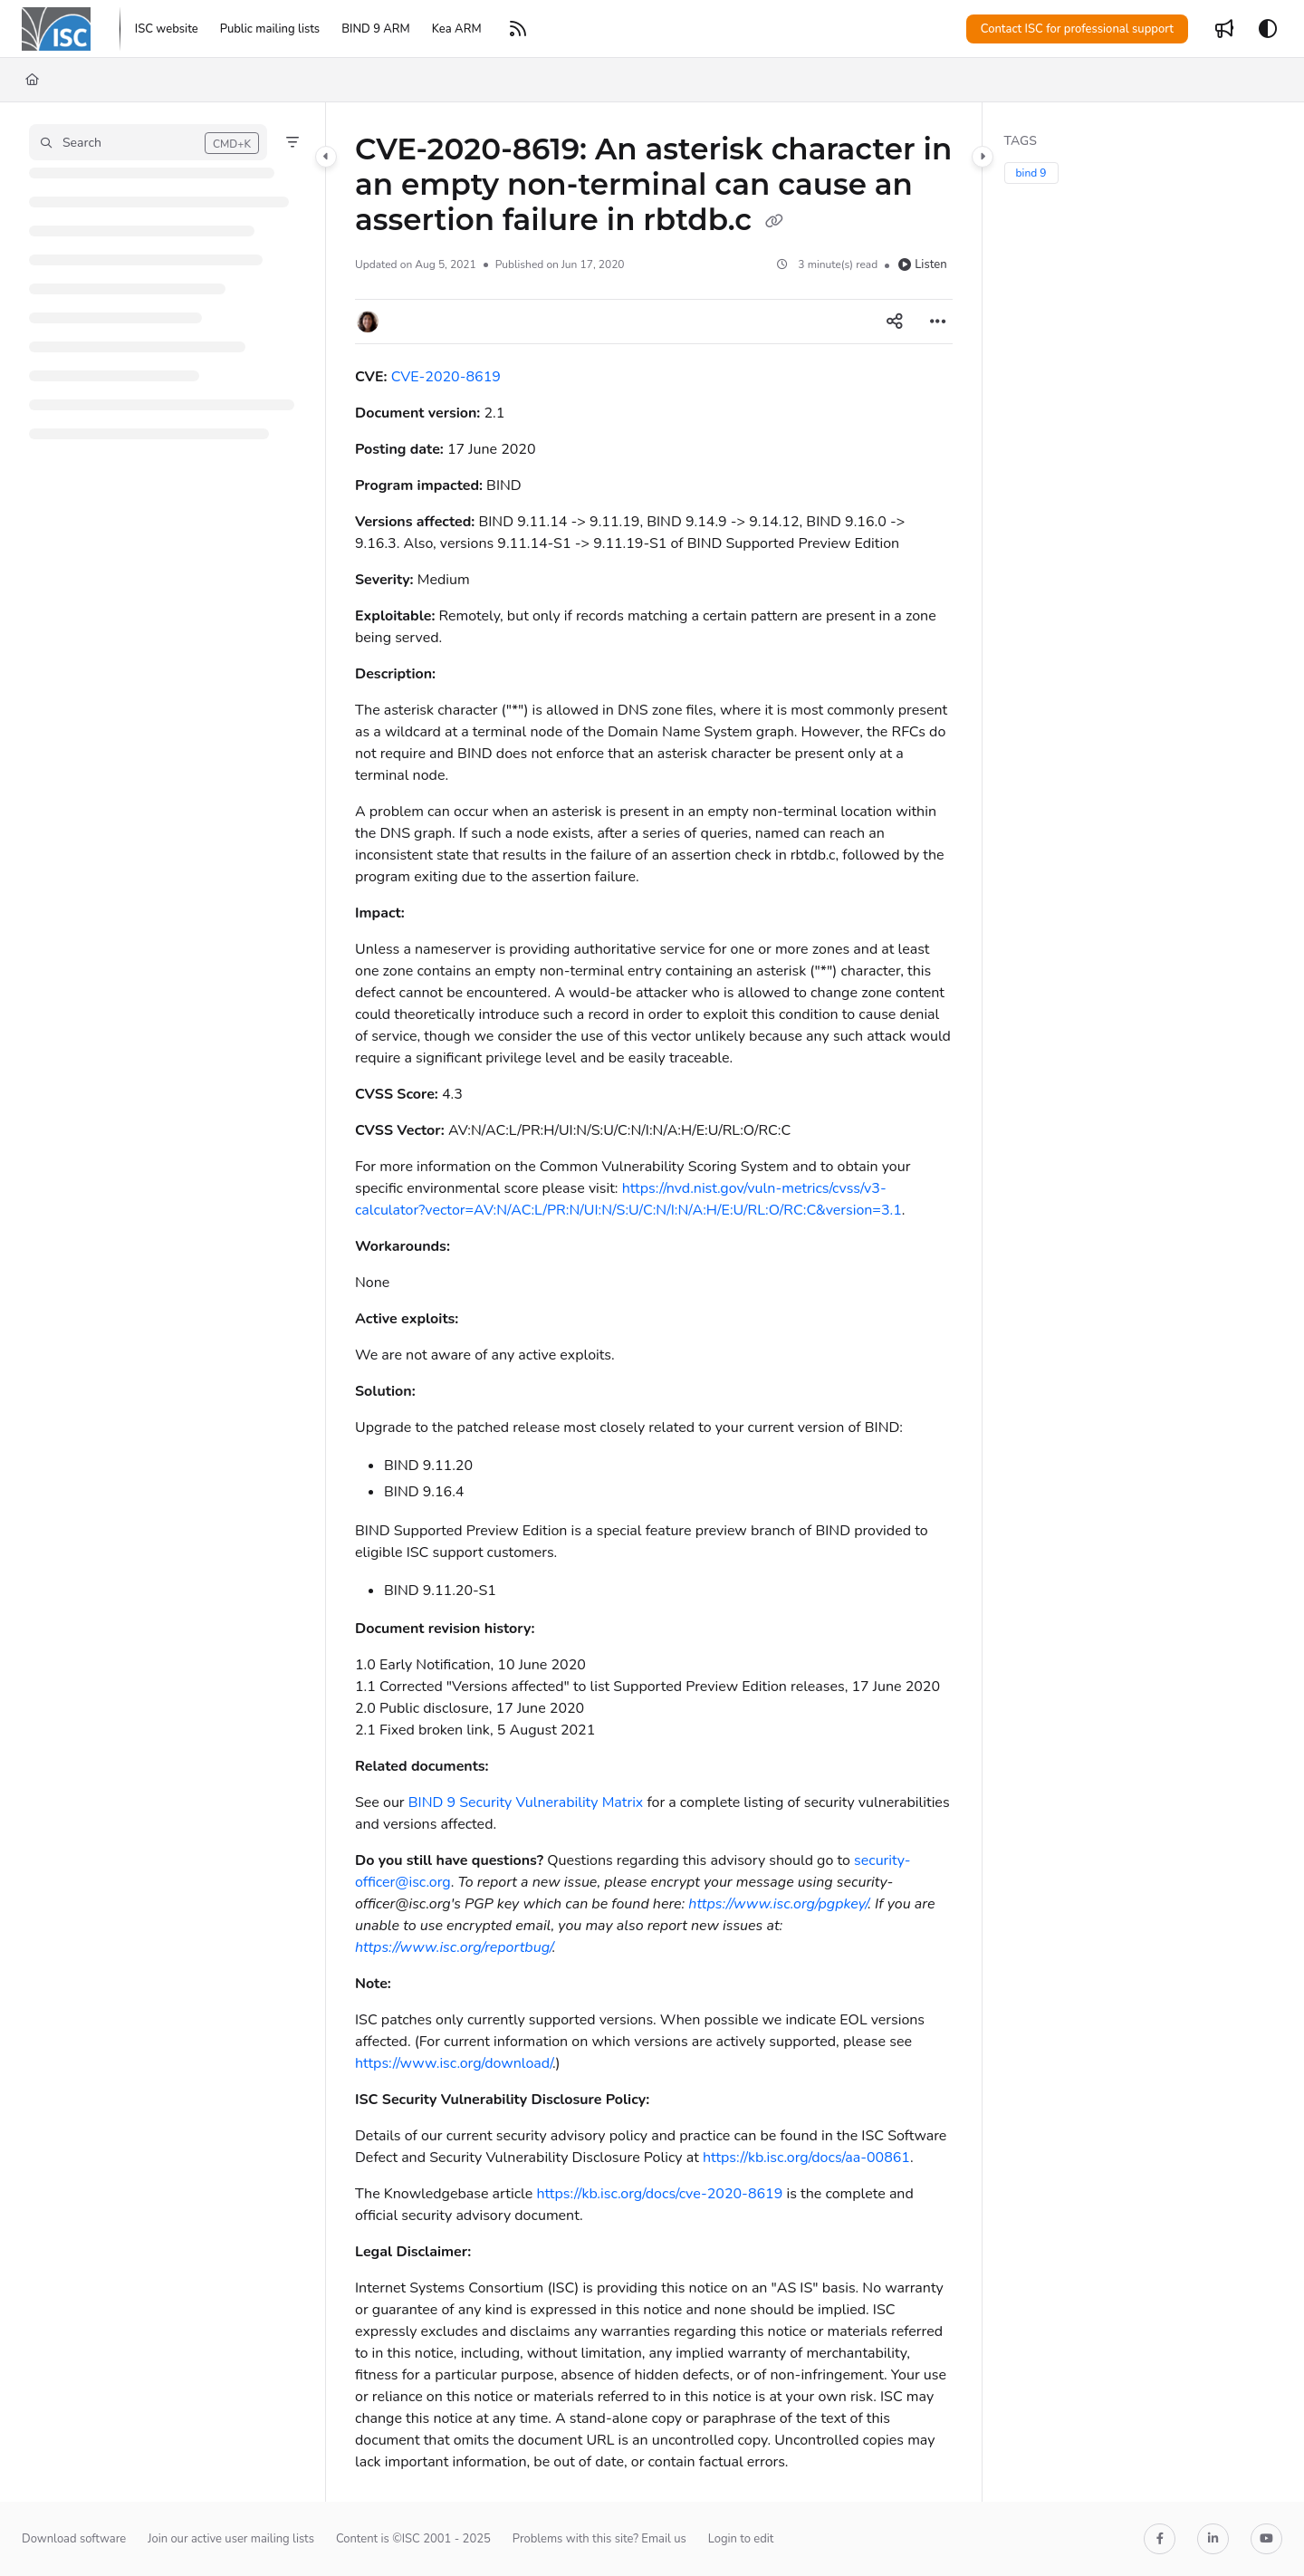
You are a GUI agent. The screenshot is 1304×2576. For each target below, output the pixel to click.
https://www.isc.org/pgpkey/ (778, 1904)
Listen (922, 264)
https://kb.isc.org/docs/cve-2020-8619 (659, 2194)
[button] (148, 142)
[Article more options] (938, 321)
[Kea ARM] (457, 29)
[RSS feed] (517, 28)
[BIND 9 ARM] (375, 29)
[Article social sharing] (894, 321)
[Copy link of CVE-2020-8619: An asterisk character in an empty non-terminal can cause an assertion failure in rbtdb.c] (774, 221)
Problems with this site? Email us (599, 2539)
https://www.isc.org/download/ (453, 2063)
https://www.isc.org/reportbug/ (453, 1947)
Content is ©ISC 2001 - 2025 (413, 2539)
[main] (654, 1302)
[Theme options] (1267, 28)
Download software (74, 2539)
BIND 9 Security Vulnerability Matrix (526, 1802)
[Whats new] (1224, 28)
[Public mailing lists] (270, 29)
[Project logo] (56, 29)
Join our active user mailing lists (231, 2539)
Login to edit (741, 2539)
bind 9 (1031, 173)
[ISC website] (166, 29)
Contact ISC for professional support (1077, 29)
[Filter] (292, 142)
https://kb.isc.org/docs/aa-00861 (806, 2157)
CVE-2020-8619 (446, 377)
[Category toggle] (326, 157)
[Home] (32, 80)
